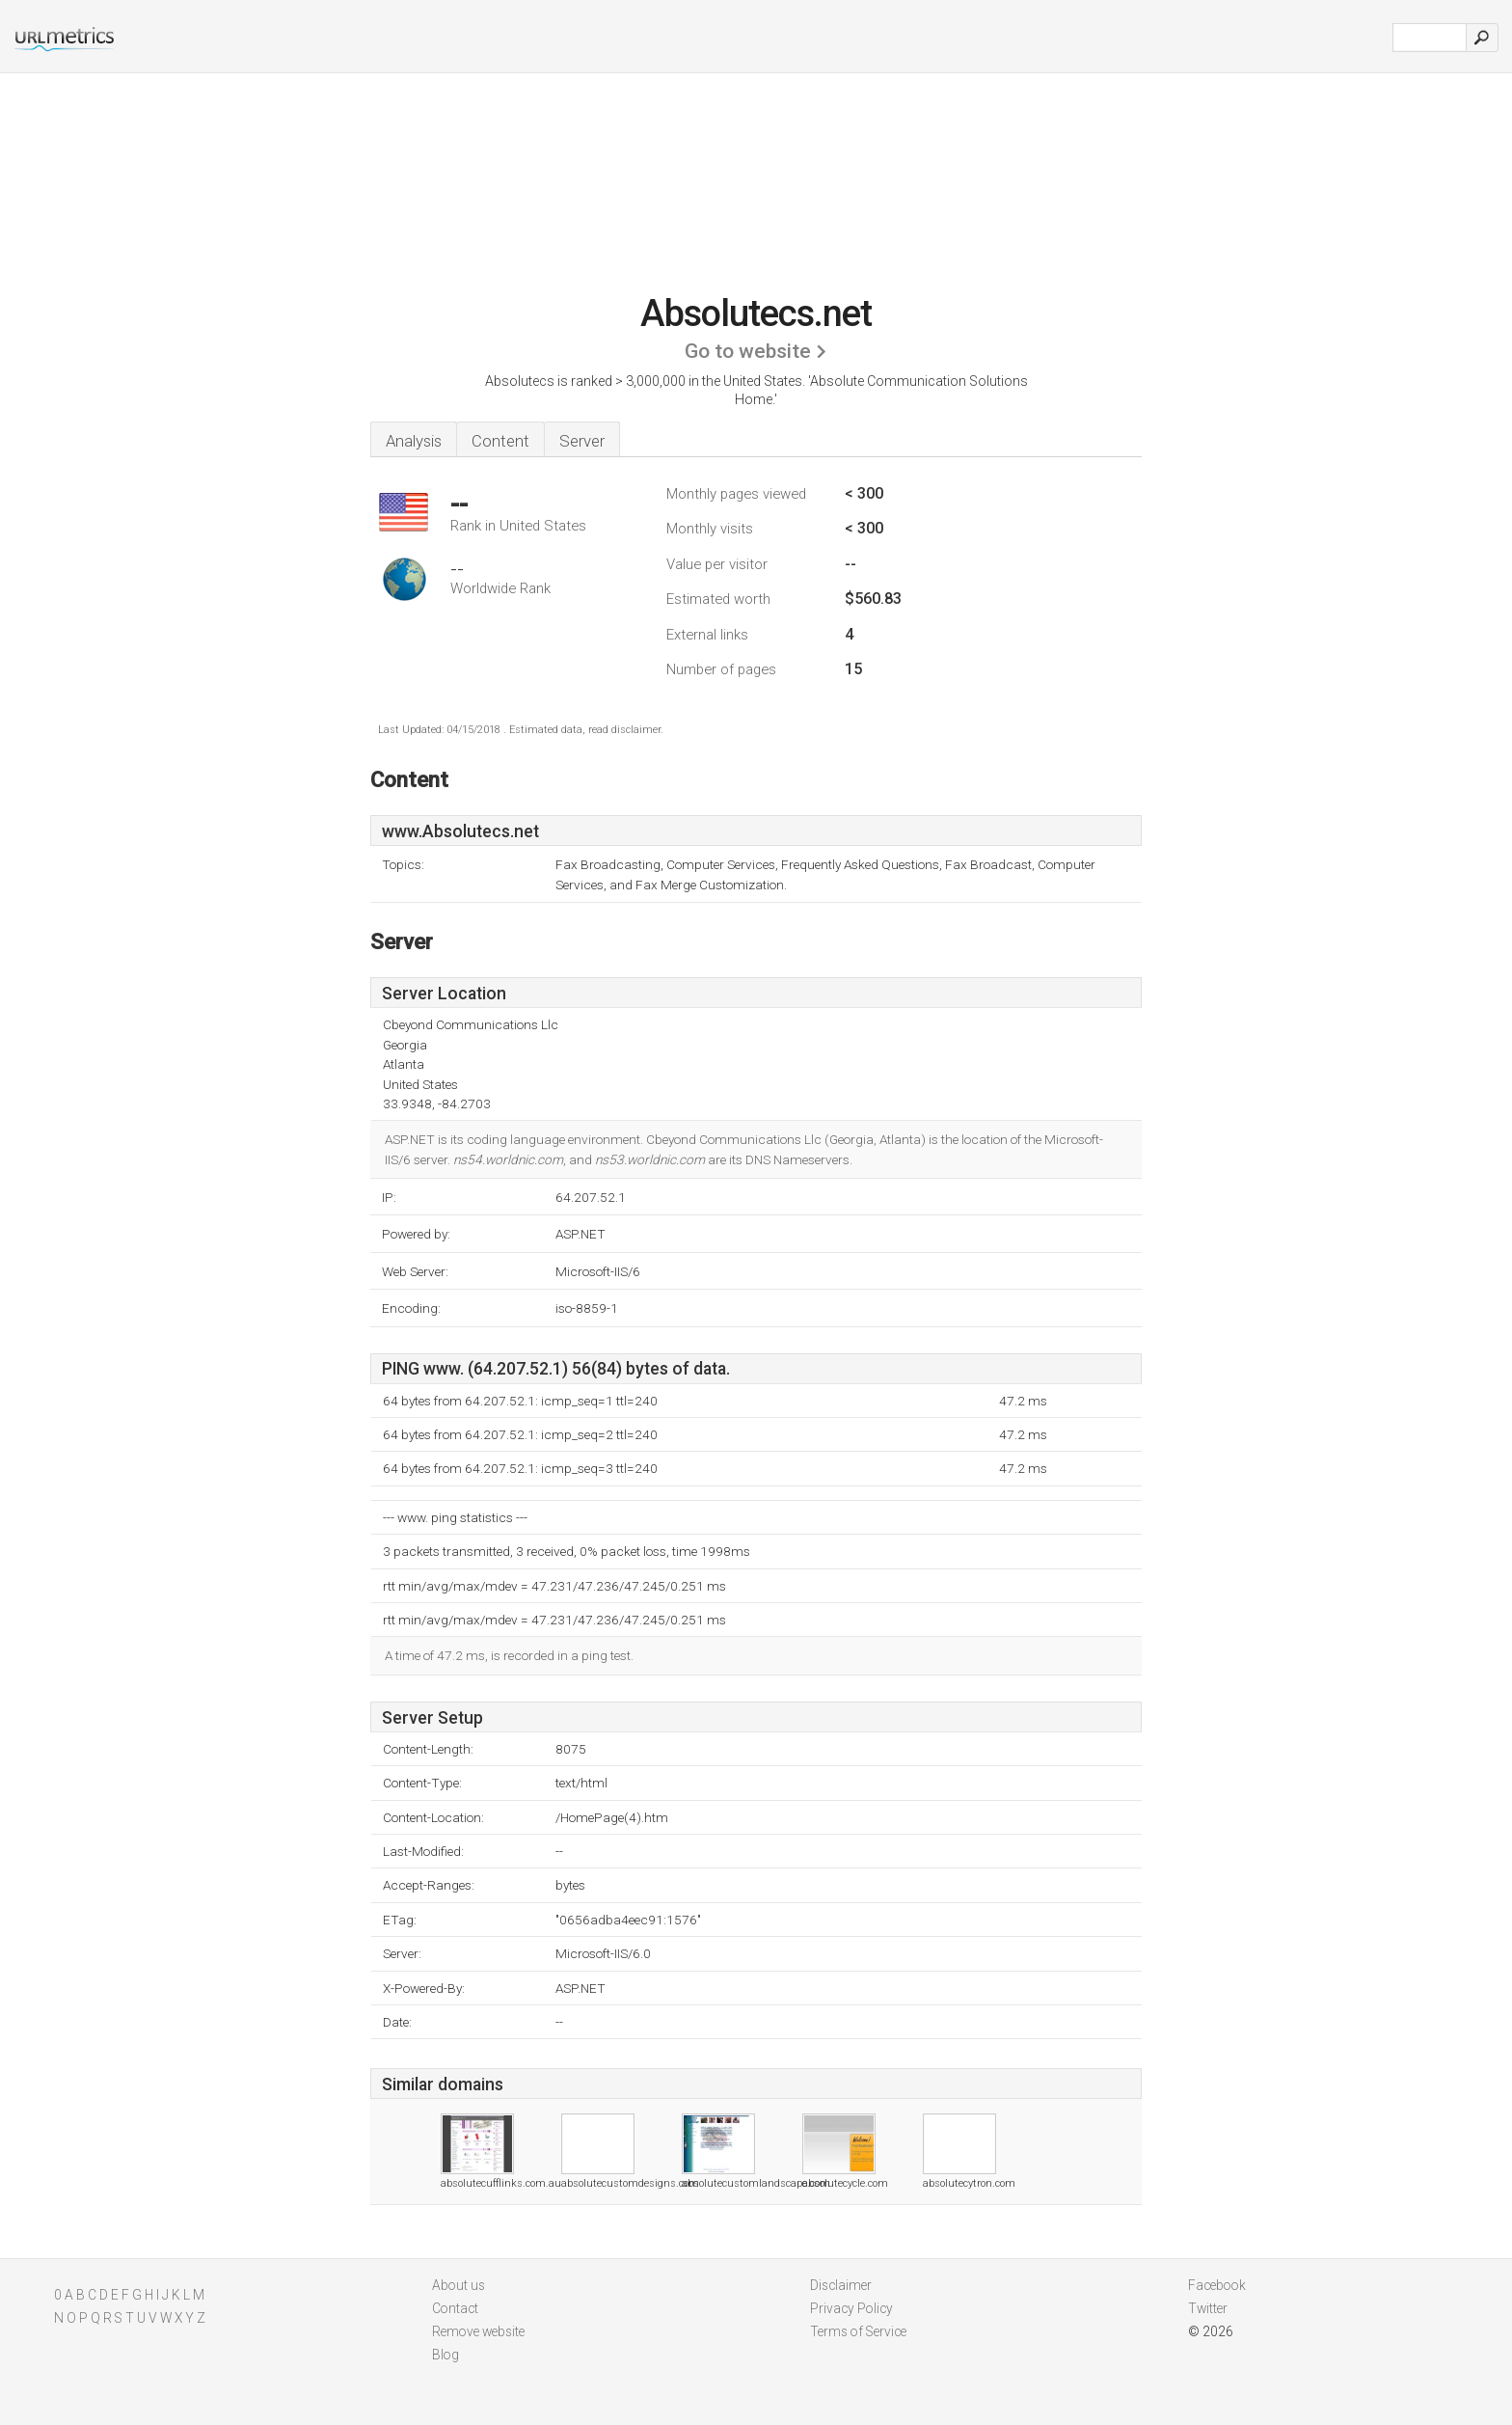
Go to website (748, 351)
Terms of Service (858, 2331)
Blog (445, 2354)
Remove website (478, 2331)
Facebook (1217, 2285)
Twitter (1208, 2308)
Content (500, 440)
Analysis (414, 440)
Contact (455, 2308)
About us (458, 2285)
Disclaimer (841, 2285)
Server (582, 440)
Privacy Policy (851, 2308)
